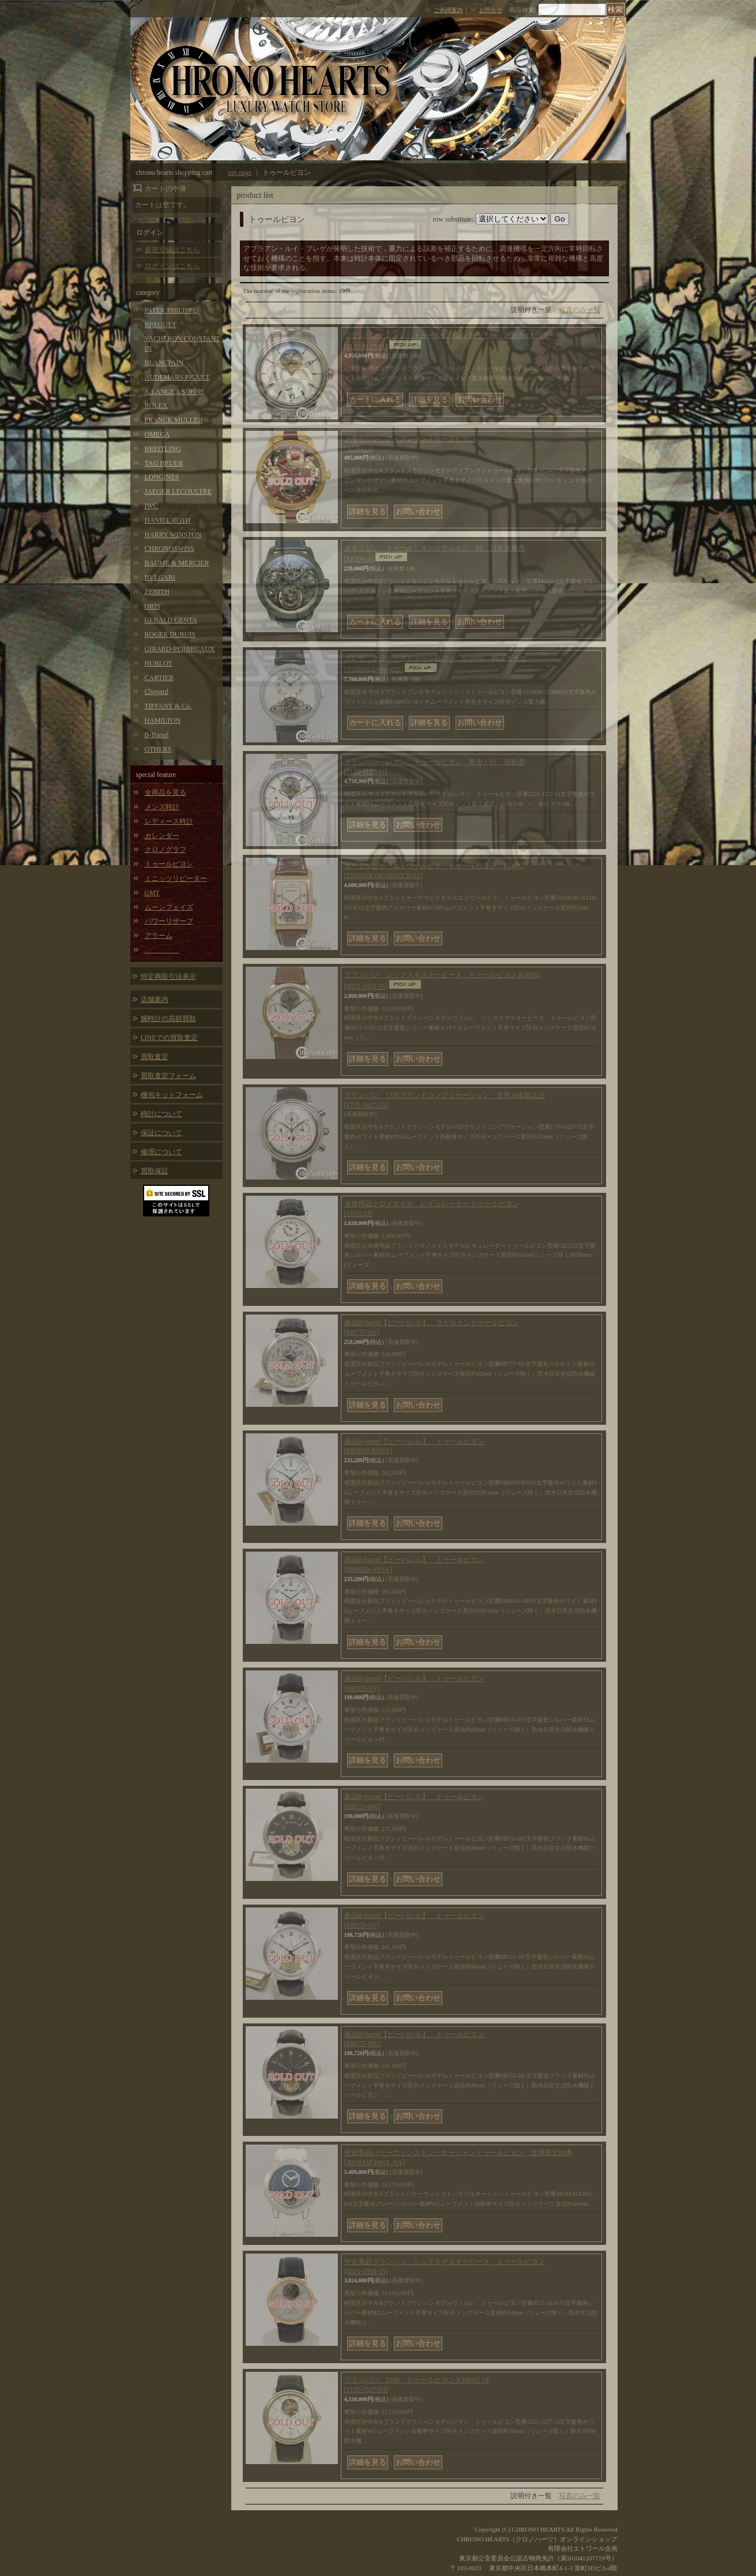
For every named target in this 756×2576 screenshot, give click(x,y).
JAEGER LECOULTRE (178, 491)
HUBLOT (159, 663)
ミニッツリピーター (176, 878)
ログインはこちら (172, 266)
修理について (161, 1152)
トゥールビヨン (169, 864)
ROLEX (156, 405)
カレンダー (162, 836)
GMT (152, 893)
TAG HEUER (164, 463)
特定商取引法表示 (168, 976)
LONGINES (162, 477)
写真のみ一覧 (579, 310)
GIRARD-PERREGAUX (180, 649)
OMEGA (157, 434)
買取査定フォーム (168, 1076)
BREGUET (160, 325)
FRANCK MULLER (174, 420)
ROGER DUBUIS (170, 634)
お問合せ (490, 10)
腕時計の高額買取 (168, 1019)
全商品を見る (165, 792)
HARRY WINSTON (173, 535)
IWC (151, 506)
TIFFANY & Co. (168, 706)
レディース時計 (169, 821)
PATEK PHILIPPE (171, 310)
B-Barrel (157, 735)
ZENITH (157, 592)
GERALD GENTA (171, 620)
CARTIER (159, 678)
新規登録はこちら (172, 250)
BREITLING (163, 449)
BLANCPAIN (164, 363)
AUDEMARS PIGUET (177, 377)
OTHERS (158, 749)
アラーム (158, 936)
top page (240, 172)
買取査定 (154, 1057)
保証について (161, 1133)
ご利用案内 (448, 10)
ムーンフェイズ (169, 907)
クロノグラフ (165, 850)
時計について (161, 1114)
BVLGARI (160, 577)
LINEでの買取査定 (169, 1038)
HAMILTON (163, 720)
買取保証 (154, 1171)
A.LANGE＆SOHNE (175, 392)
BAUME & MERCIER (177, 563)
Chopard (156, 692)
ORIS (152, 606)
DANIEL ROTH (168, 520)
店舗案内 (154, 1000)
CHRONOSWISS (169, 549)
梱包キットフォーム (172, 1095)
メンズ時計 (162, 807)
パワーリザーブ (169, 921)
